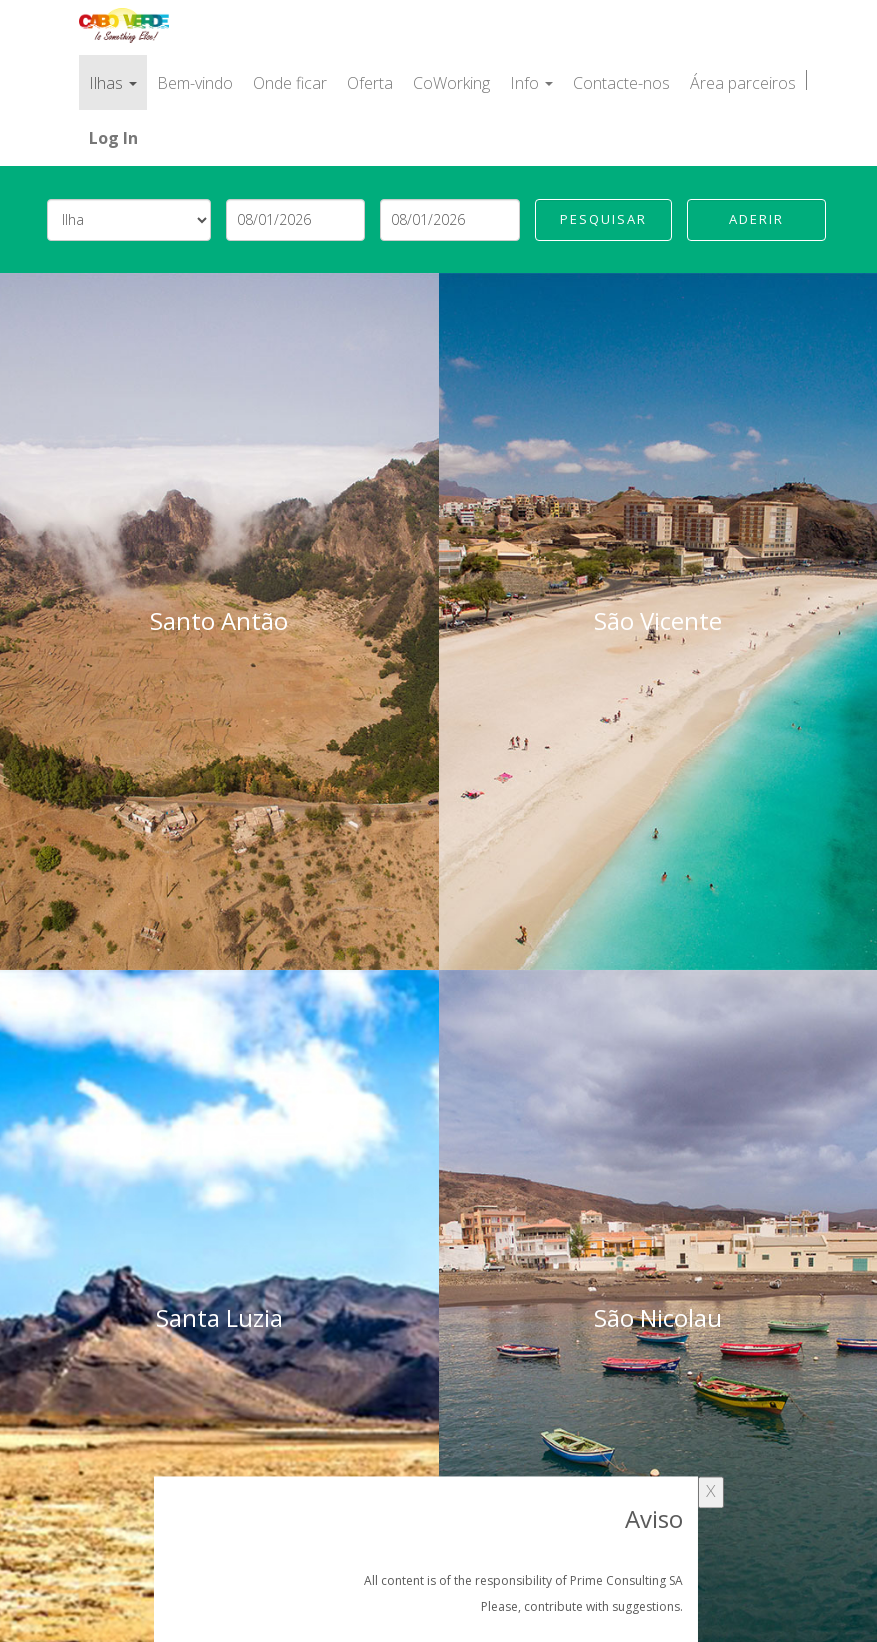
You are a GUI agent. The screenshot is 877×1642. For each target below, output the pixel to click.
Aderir (756, 219)
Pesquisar (603, 219)
